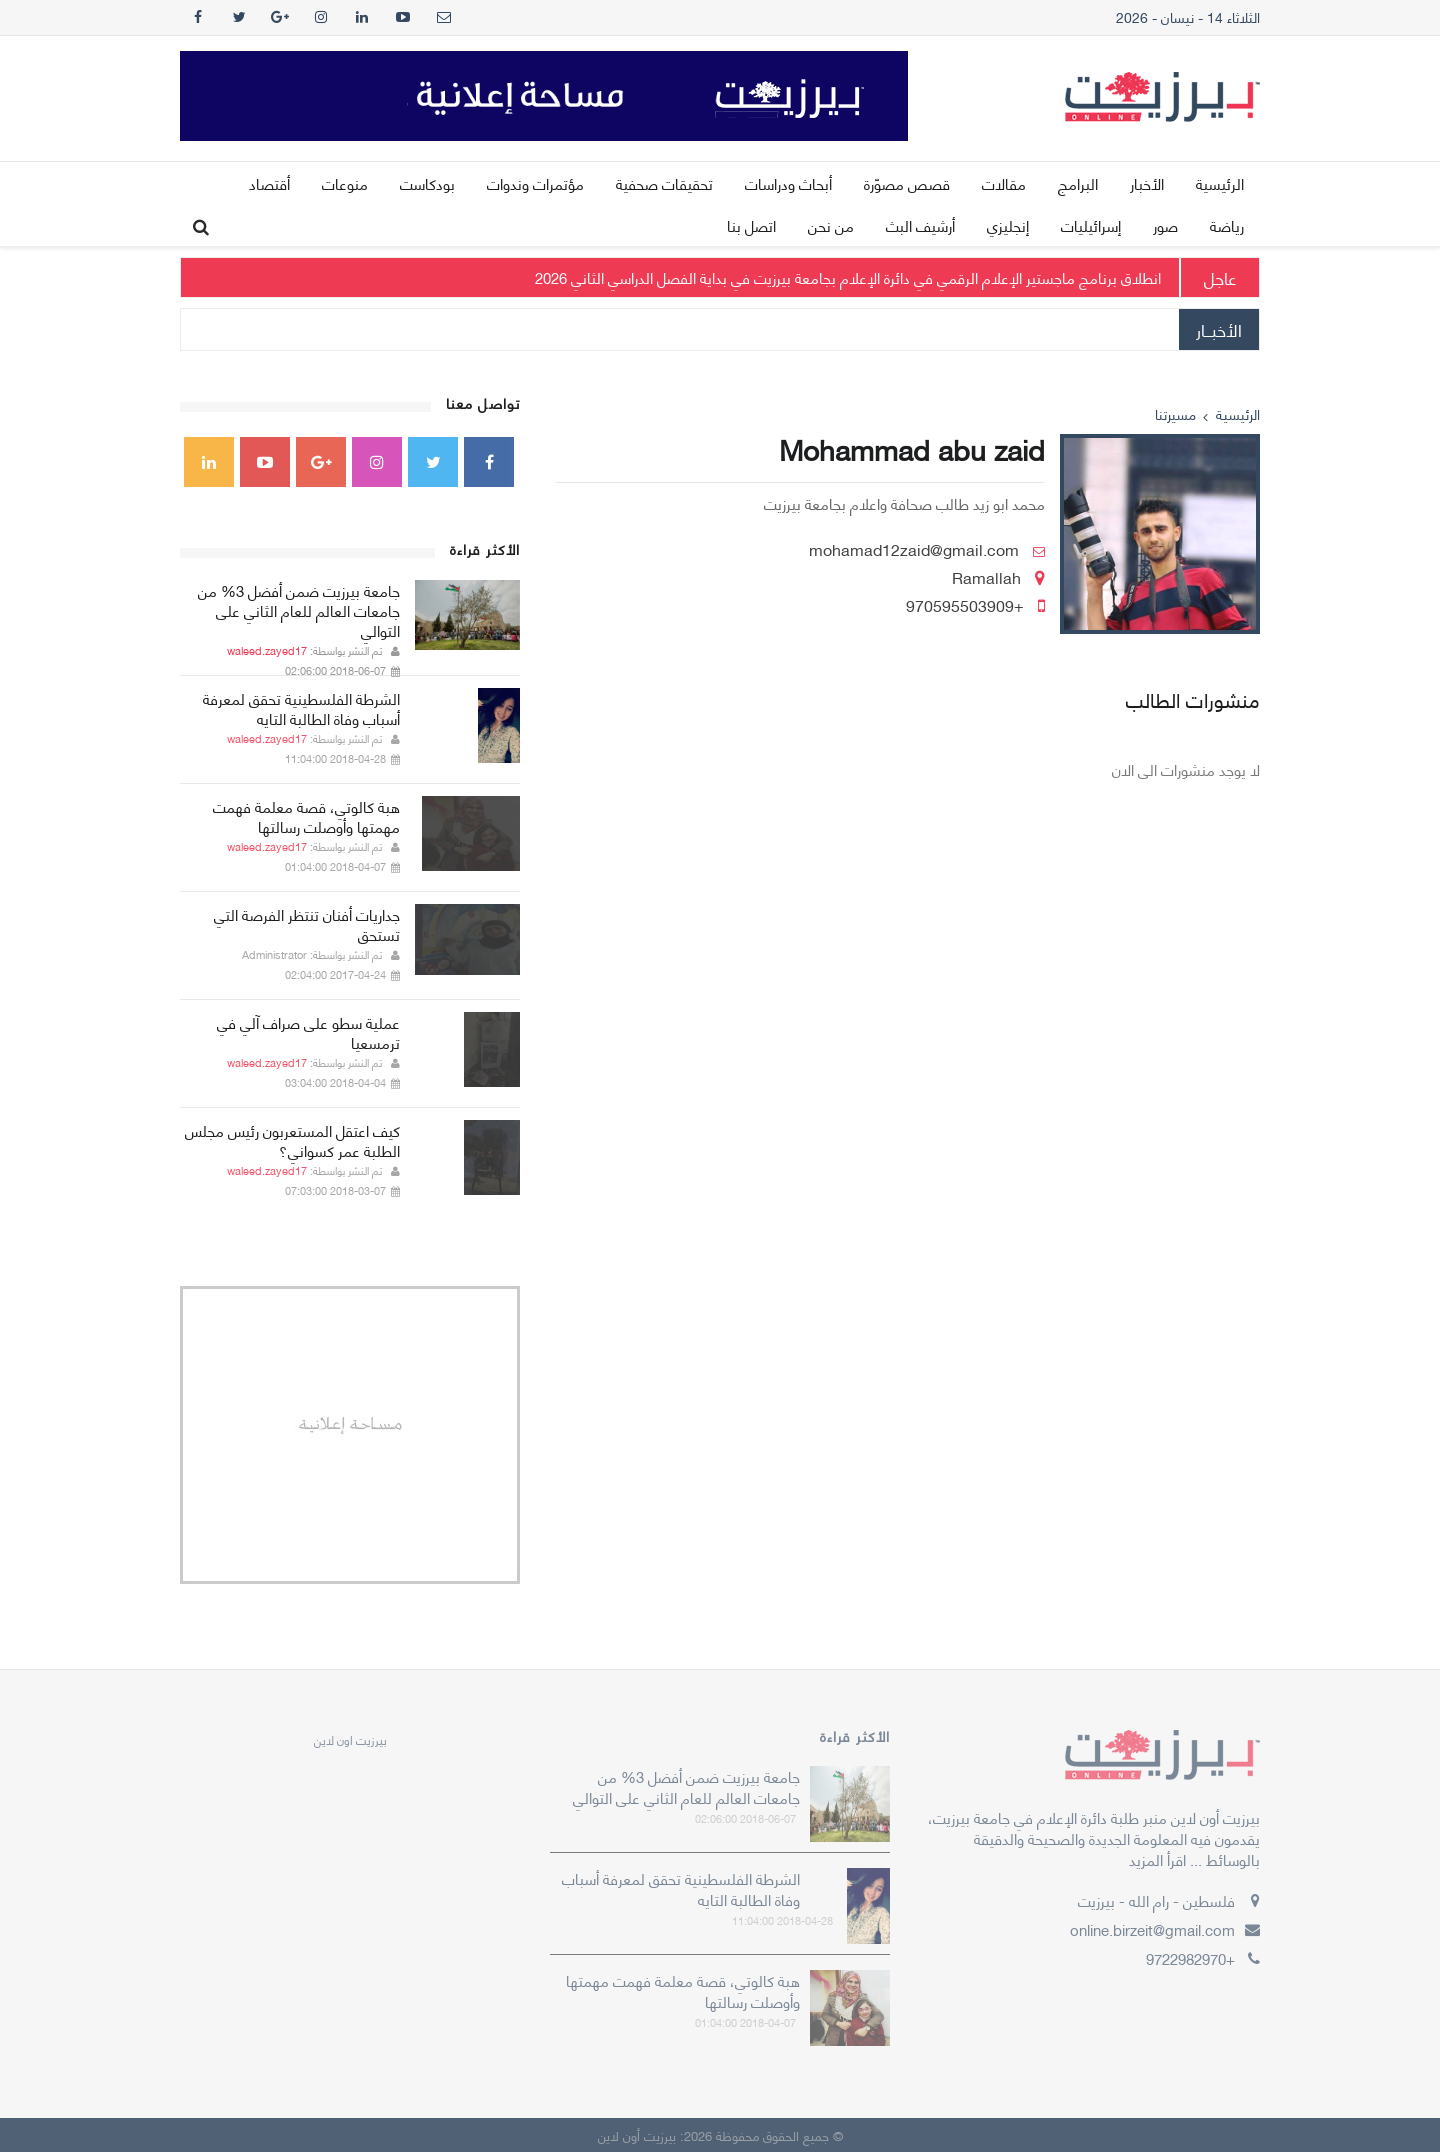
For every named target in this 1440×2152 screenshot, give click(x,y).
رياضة (1227, 225)
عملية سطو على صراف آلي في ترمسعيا (308, 1032)
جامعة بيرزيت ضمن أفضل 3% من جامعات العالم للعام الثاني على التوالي (299, 610)
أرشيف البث (920, 225)
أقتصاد (269, 183)
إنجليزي (1008, 225)
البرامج (1078, 183)
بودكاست (427, 183)
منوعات (345, 183)
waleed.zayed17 (267, 650)
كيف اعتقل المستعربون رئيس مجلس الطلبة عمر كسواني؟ (292, 1140)
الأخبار (1147, 183)
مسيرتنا (1175, 413)
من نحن (831, 225)
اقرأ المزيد (1157, 1859)
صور (1165, 225)
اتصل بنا (751, 225)
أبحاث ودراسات (788, 183)
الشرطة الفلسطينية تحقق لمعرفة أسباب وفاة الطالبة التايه (301, 708)
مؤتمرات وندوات (535, 183)
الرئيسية (1220, 183)
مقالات (1004, 183)
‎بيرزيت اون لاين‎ (350, 1739)
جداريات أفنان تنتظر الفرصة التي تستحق (307, 924)
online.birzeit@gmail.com (1152, 1929)
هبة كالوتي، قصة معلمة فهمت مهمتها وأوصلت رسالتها (306, 816)
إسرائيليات (1091, 225)
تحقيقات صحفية (664, 183)
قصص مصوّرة (907, 183)
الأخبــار (1219, 329)
